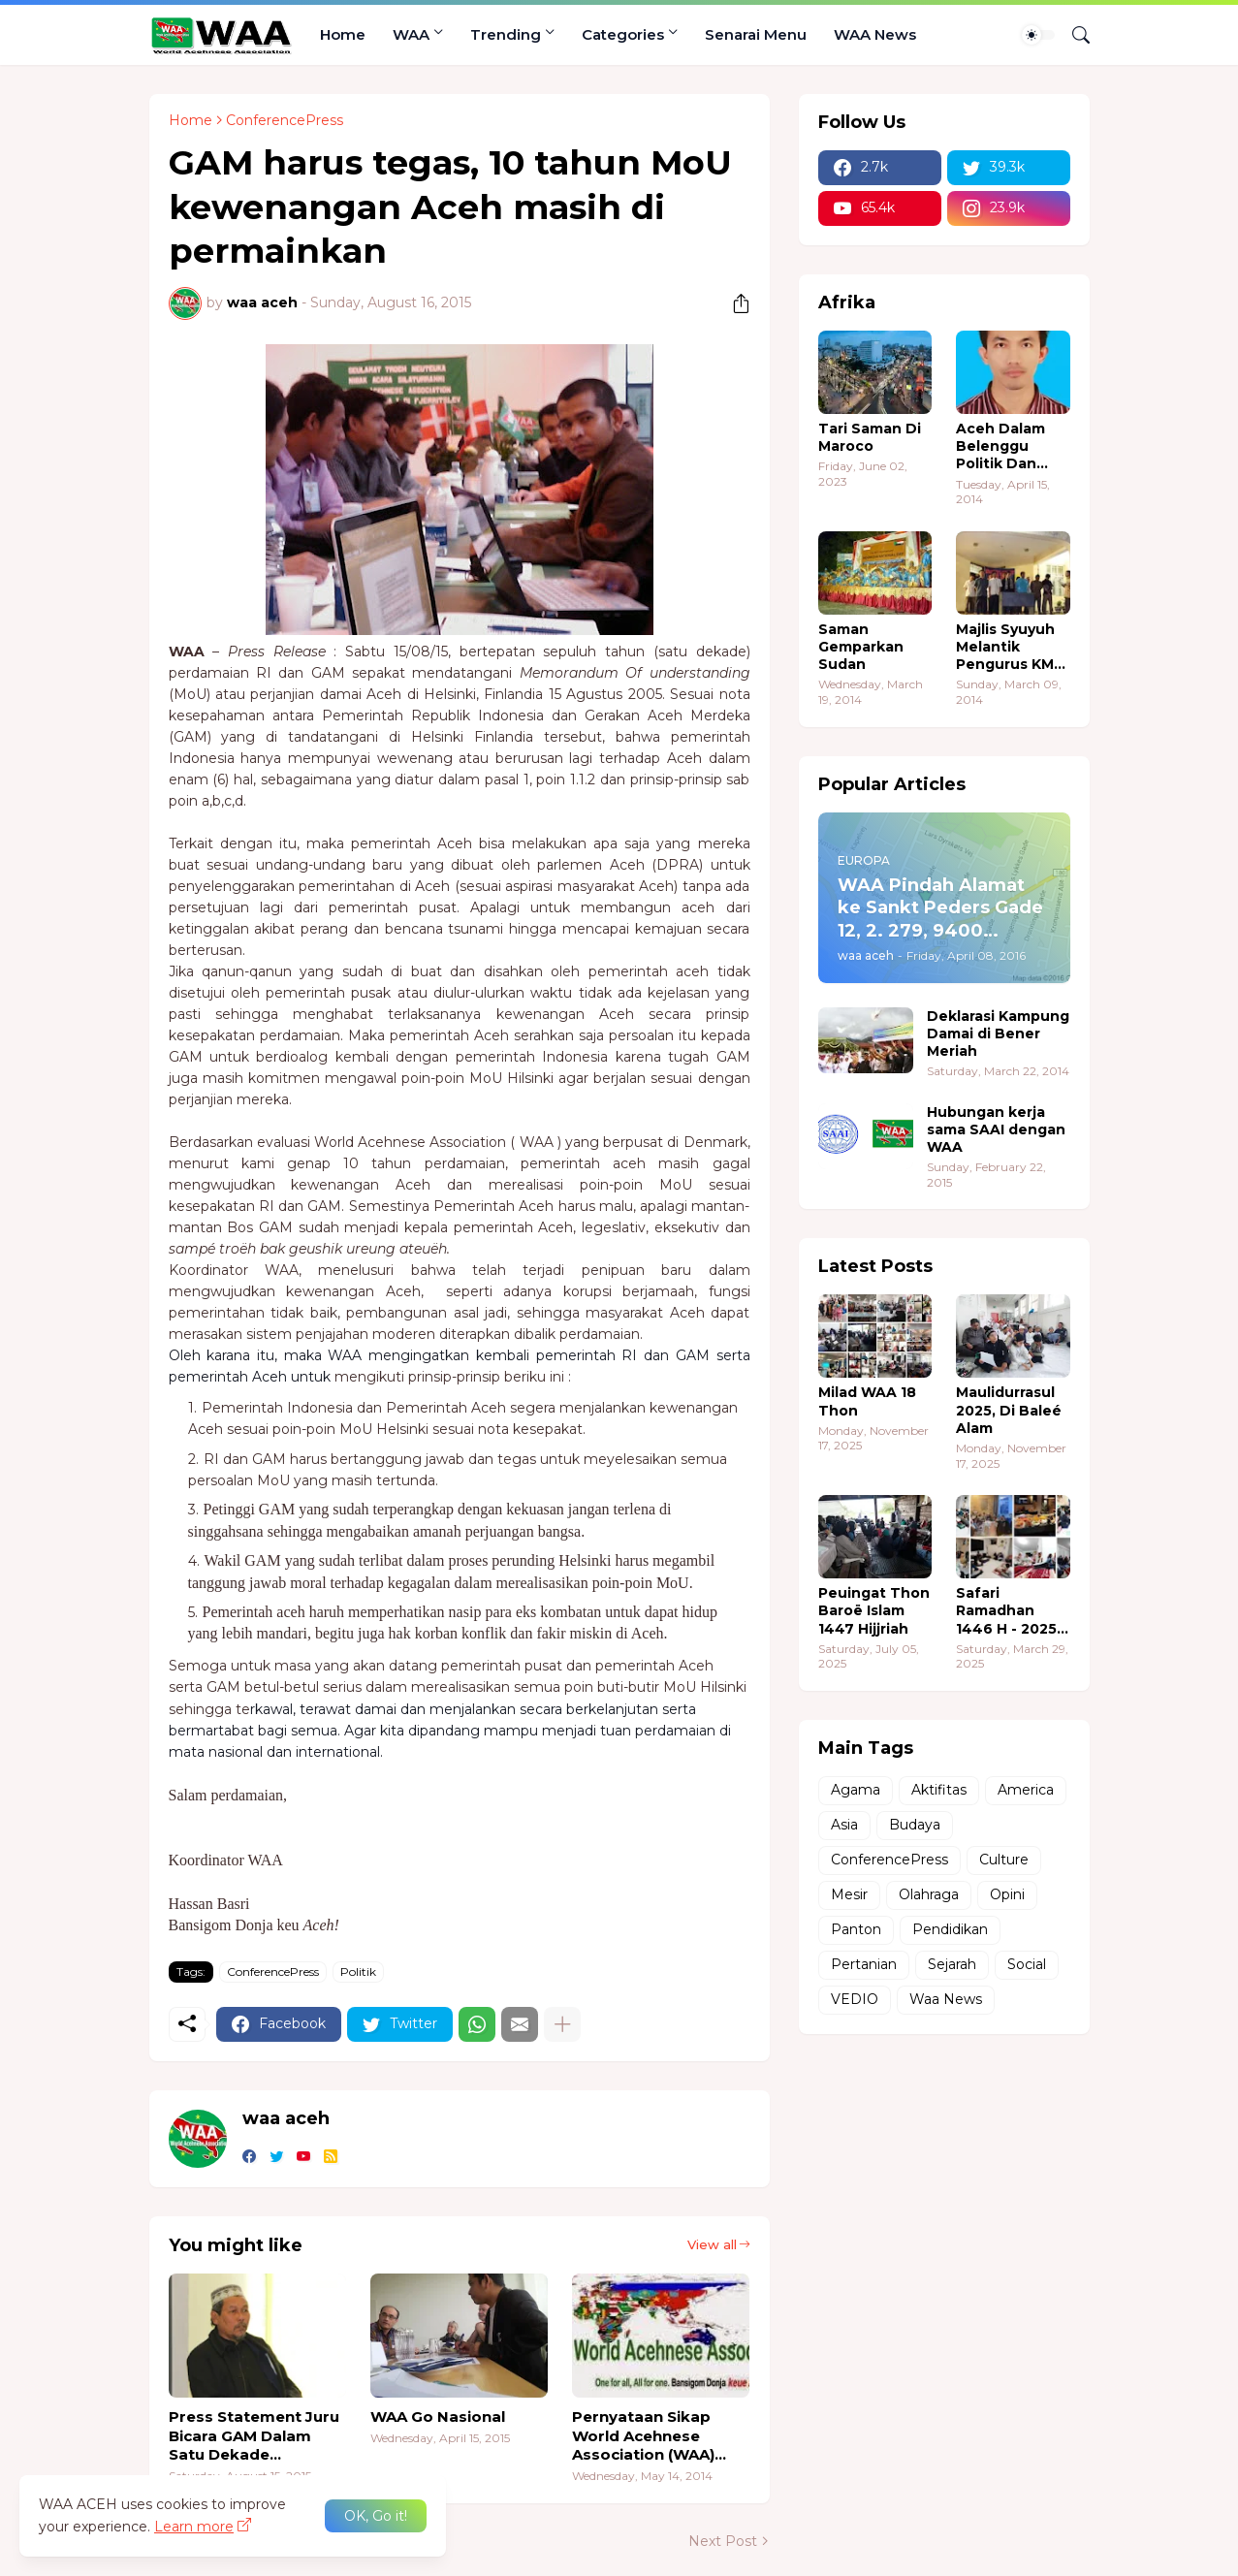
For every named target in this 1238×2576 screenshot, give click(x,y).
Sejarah (952, 1964)
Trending (505, 34)
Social (1026, 1964)
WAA (411, 34)
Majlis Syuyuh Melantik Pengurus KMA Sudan (1010, 647)
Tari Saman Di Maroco (869, 437)
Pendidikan (950, 1929)
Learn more (194, 2526)
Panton (856, 1929)
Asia (844, 1824)
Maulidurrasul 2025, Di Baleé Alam (1009, 1409)
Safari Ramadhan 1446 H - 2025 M (1006, 1611)
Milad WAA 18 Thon (867, 1400)
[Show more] (562, 2024)
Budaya (914, 1824)
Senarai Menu (756, 34)
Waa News (945, 1999)
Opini (1007, 1894)
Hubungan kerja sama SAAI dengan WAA (996, 1129)
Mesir (849, 1894)
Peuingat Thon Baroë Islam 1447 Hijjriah (874, 1610)
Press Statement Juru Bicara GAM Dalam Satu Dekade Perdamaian (254, 2436)
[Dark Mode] (1038, 34)
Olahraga (929, 1894)
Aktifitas (939, 1789)
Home (342, 34)
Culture (1004, 1859)
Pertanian (864, 1964)
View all (712, 2244)
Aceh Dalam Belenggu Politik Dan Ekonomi (1000, 446)
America (1026, 1789)
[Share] (733, 303)
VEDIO (854, 1999)
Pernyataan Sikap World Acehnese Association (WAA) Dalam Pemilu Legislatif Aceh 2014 (650, 2436)
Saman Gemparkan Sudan (861, 646)
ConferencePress (284, 120)
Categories (623, 34)
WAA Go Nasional (437, 2416)
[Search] (1073, 34)
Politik (358, 1971)
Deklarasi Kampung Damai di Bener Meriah (998, 1033)
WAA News (875, 34)
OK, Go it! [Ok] (375, 2516)
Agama (855, 1789)
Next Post (722, 2541)
